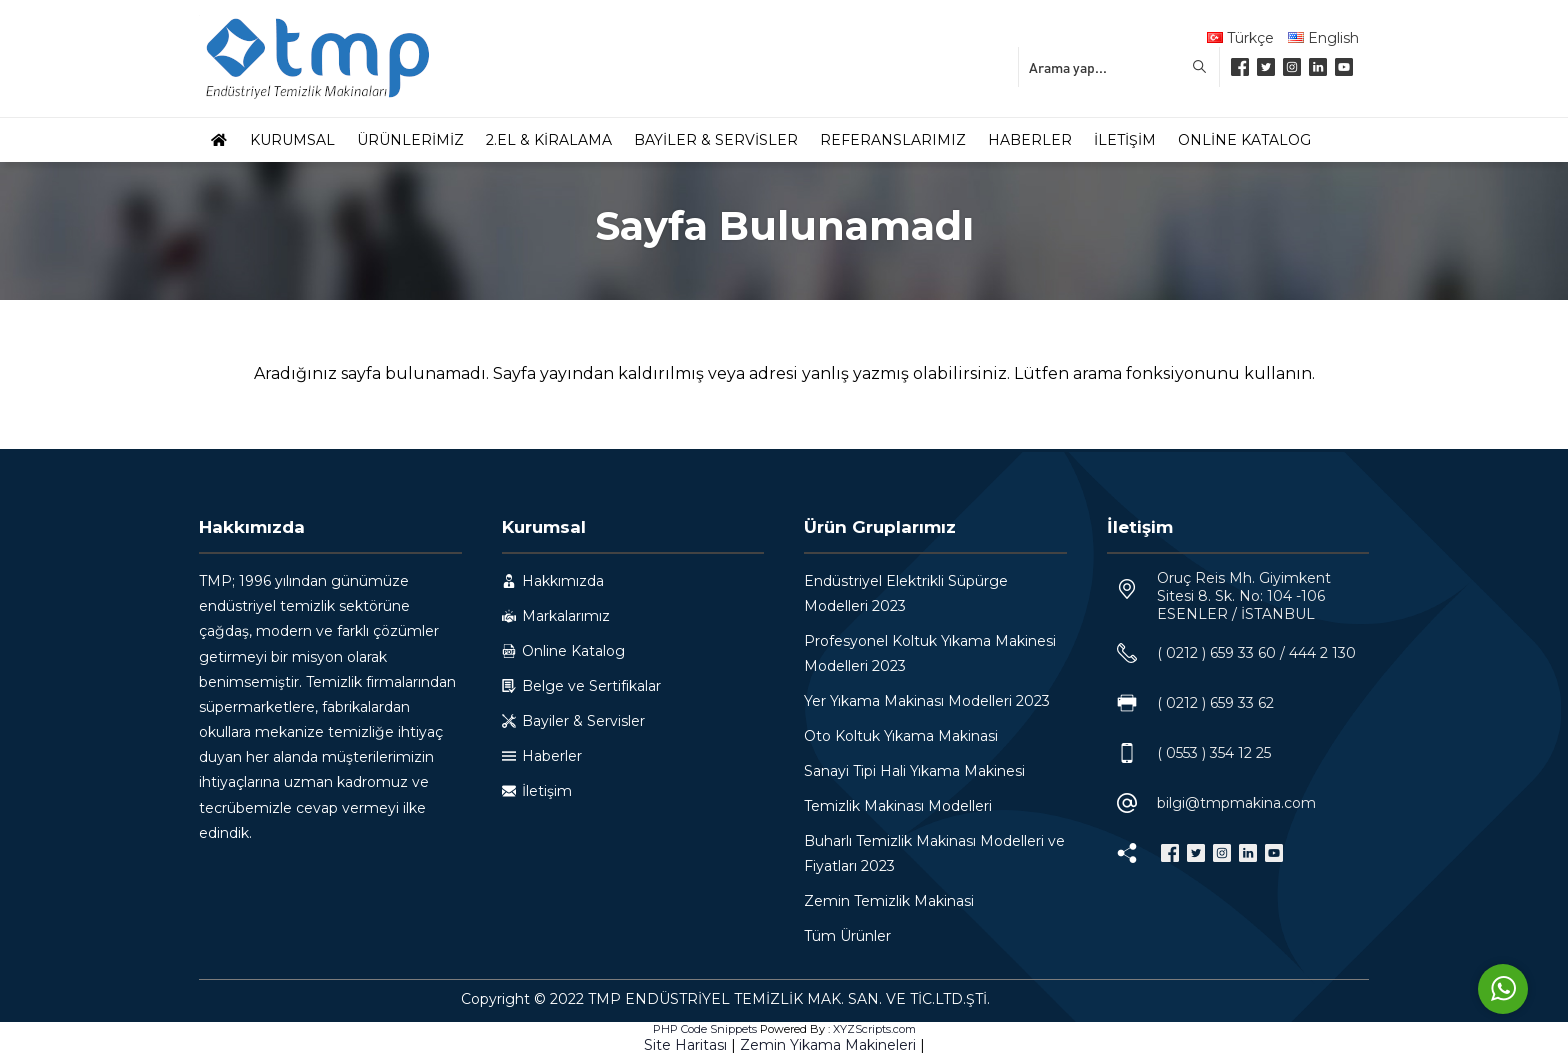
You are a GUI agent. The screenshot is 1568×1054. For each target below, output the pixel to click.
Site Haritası (685, 1045)
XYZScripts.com (874, 1029)
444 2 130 (1322, 653)
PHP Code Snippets (705, 1029)
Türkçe (1240, 38)
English (1323, 38)
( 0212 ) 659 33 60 (1216, 653)
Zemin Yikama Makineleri (828, 1045)
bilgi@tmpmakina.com (1236, 803)
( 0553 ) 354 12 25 (1214, 753)
